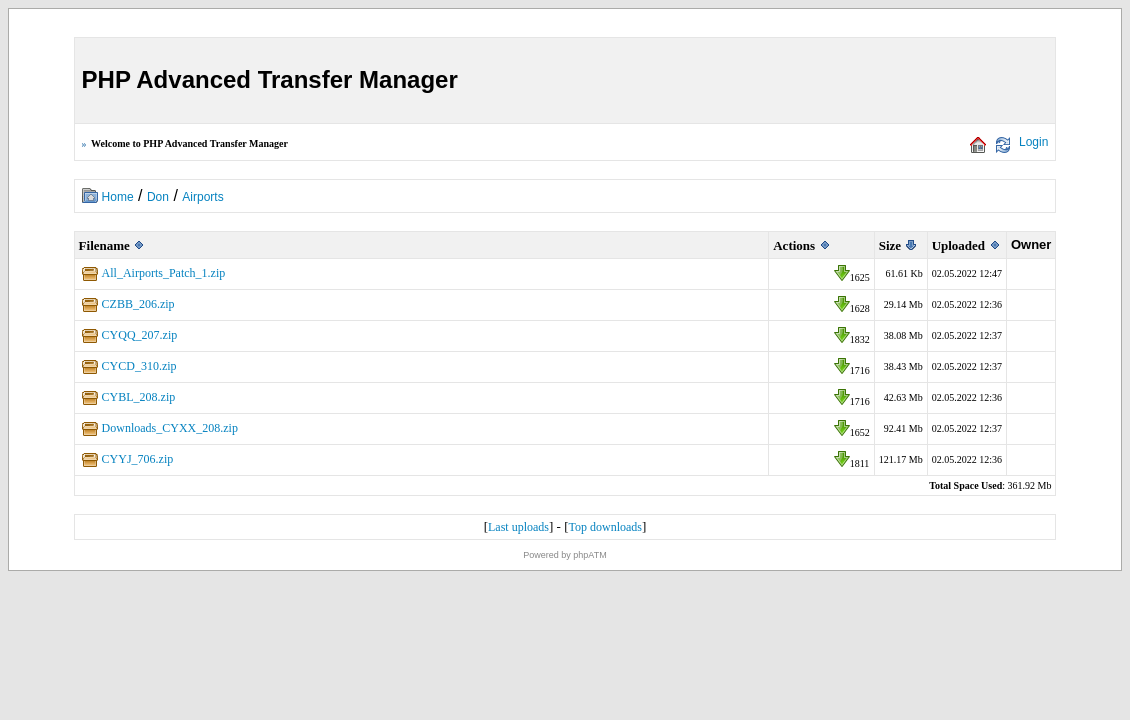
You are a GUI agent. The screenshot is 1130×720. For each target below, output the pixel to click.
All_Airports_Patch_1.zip (164, 273)
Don (158, 197)
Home (118, 197)
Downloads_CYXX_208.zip (170, 428)
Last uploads (518, 527)
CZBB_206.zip (138, 304)
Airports (202, 197)
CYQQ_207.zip (140, 335)
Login (1033, 142)
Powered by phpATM (564, 555)
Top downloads (605, 527)
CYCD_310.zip (139, 366)
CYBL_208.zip (139, 397)
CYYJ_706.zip (138, 459)
